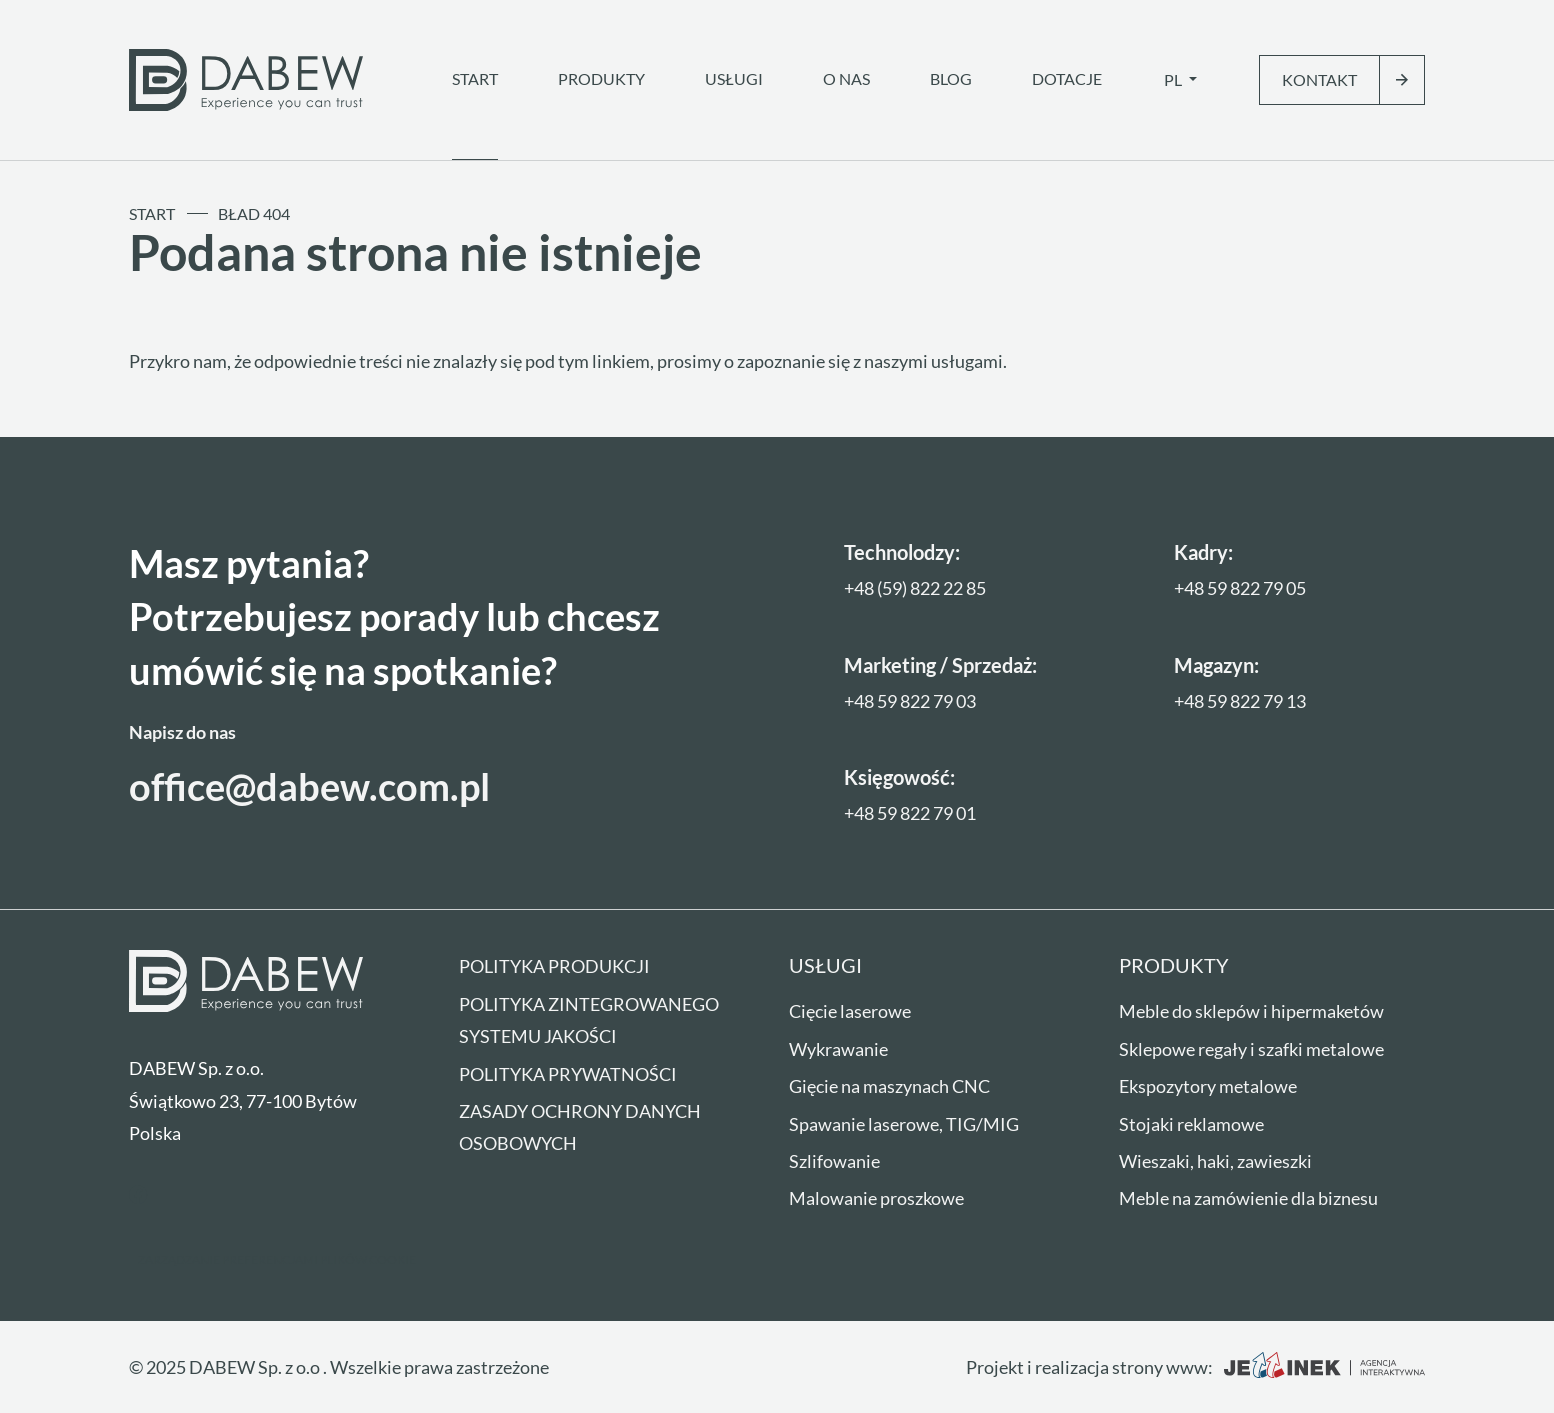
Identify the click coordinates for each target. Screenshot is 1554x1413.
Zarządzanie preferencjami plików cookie (277, 1259)
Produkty (601, 78)
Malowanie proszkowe (876, 1198)
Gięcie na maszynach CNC (889, 1086)
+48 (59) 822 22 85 (915, 588)
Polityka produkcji (554, 966)
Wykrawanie (838, 1049)
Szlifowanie (834, 1161)
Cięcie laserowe (850, 1011)
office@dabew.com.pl (309, 786)
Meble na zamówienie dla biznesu (1248, 1198)
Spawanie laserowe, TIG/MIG (904, 1124)
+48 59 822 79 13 (1240, 701)
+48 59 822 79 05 (1240, 588)
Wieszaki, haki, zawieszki (1215, 1161)
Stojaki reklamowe (1191, 1124)
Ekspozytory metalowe (1208, 1086)
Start (475, 78)
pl (1174, 79)
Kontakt (1319, 79)
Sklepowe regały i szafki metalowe (1251, 1049)
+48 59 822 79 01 (910, 813)
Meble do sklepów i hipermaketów (1251, 1011)
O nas (846, 78)
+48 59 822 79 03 (910, 701)
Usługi (734, 78)
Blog (951, 78)
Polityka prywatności (568, 1074)
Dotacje (1067, 78)
